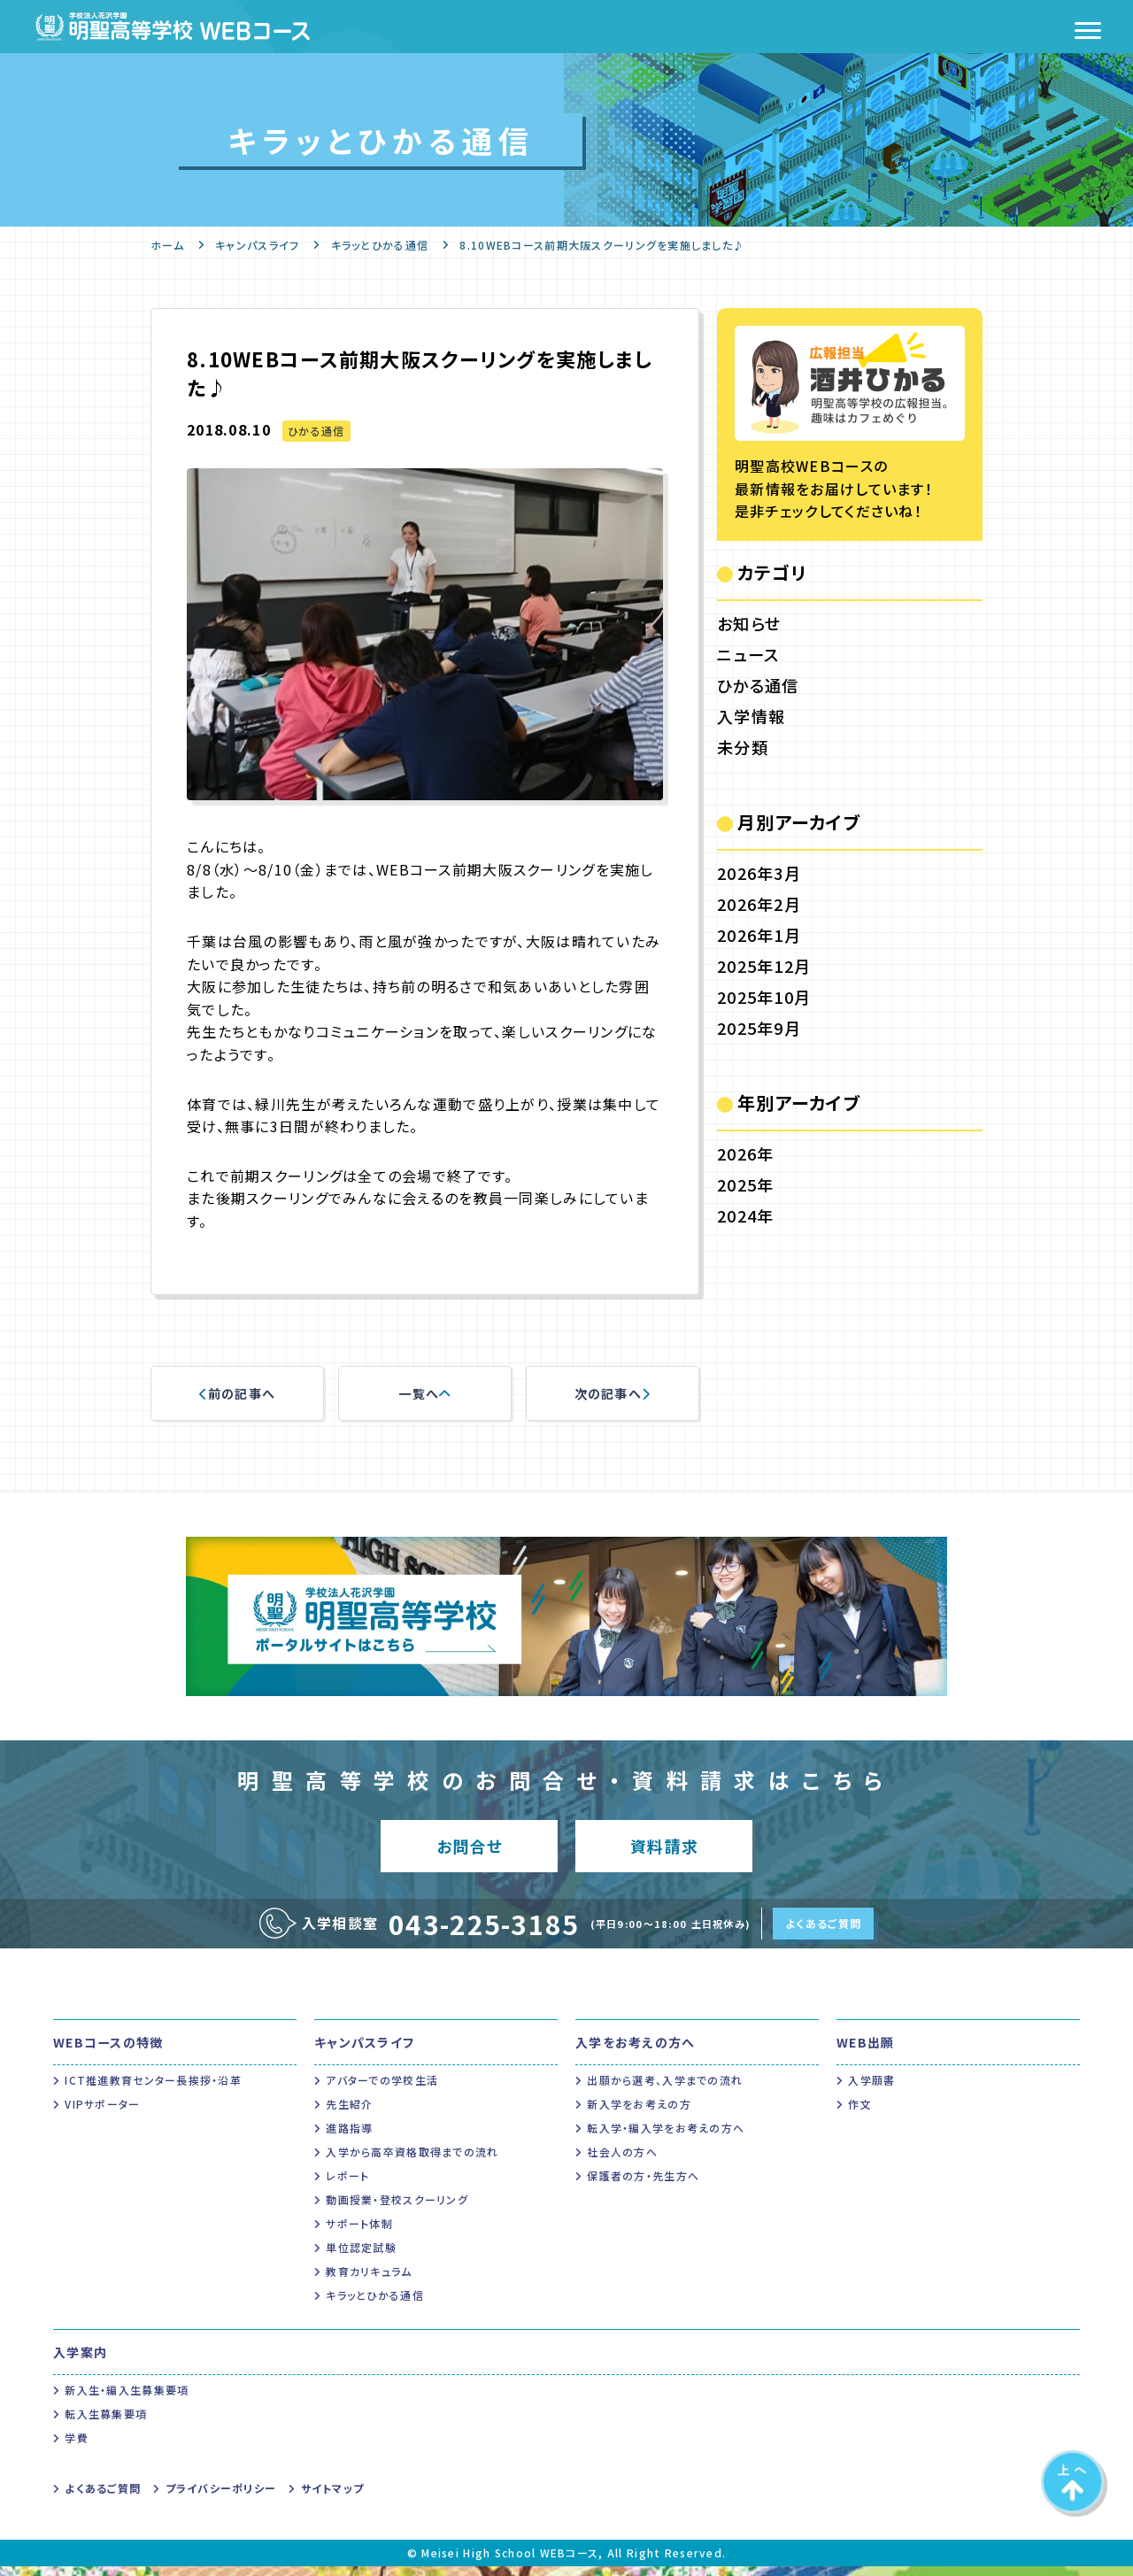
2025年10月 (764, 996)
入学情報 (751, 716)
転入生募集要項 (106, 2423)
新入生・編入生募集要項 (127, 2399)
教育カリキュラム (369, 2280)
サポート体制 (359, 2233)
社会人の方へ (622, 2161)
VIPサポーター (102, 2113)
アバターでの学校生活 (382, 2089)
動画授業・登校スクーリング (397, 2209)
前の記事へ (237, 1393)
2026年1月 (759, 934)
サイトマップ (333, 2497)
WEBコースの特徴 (108, 2052)
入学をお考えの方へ (635, 2052)
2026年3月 (759, 872)
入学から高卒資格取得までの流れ (412, 2161)
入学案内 (80, 2362)
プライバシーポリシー (221, 2497)
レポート (347, 2185)
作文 (860, 2113)
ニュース (748, 654)
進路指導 (349, 2137)
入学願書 (871, 2089)
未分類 (742, 747)
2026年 (745, 1153)
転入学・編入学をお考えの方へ (665, 2137)
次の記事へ (612, 1393)
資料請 (664, 1850)
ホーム (167, 244)
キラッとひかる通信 (380, 244)
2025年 (745, 1184)
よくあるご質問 (823, 1932)
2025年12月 (764, 965)
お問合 (469, 1850)
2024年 (745, 1215)
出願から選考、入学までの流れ (665, 2089)
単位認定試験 (361, 2256)
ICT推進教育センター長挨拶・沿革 (153, 2089)
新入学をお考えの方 (639, 2113)
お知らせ (749, 623)
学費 (77, 2447)
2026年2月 (759, 903)
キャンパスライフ (257, 244)
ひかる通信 (316, 430)
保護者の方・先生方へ (643, 2185)
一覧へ (424, 1393)
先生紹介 (349, 2113)
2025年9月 (759, 1027)
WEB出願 (865, 2052)
